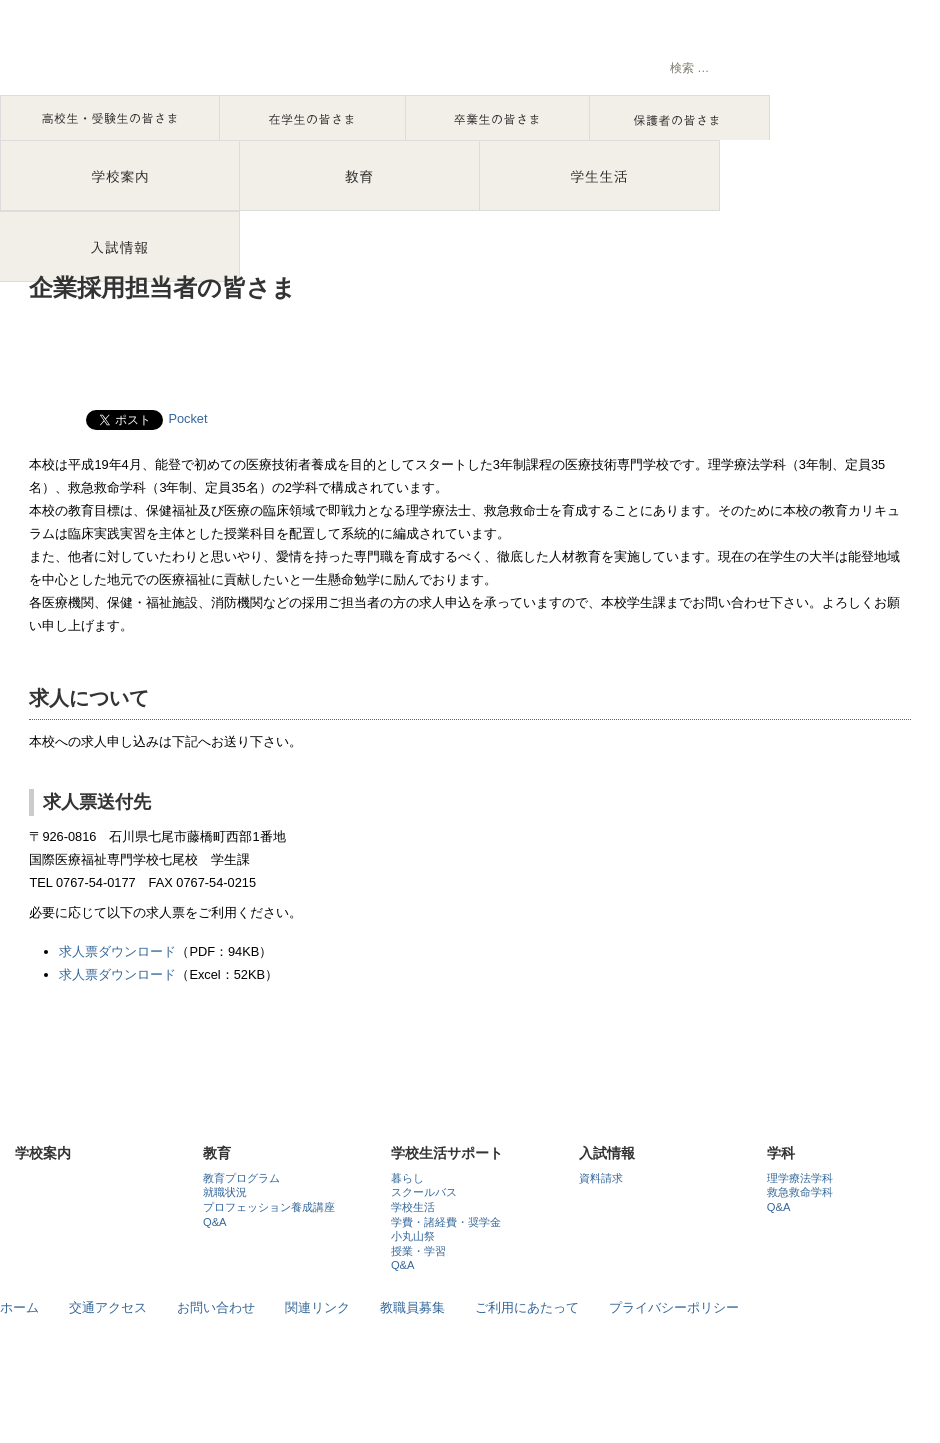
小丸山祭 (413, 1236)
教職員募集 (412, 1307)
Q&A (215, 1222)
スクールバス (424, 1192)
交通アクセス (108, 1307)
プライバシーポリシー (674, 1307)
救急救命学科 (800, 1192)
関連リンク (317, 1307)
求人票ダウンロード (117, 951)
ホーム (19, 1307)
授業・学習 (418, 1251)
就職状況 (225, 1192)
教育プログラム (241, 1178)
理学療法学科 (800, 1178)
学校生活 (413, 1207)
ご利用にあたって (527, 1307)
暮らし (407, 1178)
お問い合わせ (216, 1307)
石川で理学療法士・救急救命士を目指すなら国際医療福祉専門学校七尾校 (210, 55)
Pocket (187, 418)
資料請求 (601, 1178)
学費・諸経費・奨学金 (446, 1222)
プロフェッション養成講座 (269, 1207)
